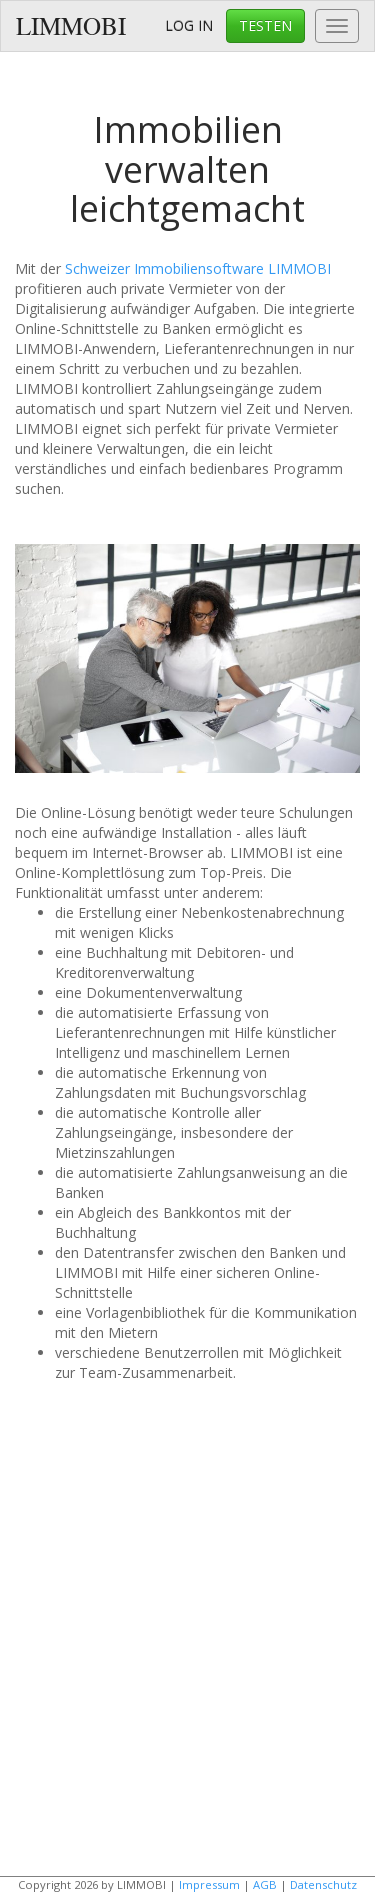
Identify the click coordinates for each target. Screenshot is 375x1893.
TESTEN (265, 25)
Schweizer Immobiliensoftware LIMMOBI (198, 268)
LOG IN (189, 25)
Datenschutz (323, 1884)
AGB (265, 1884)
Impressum (209, 1884)
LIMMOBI (71, 25)
